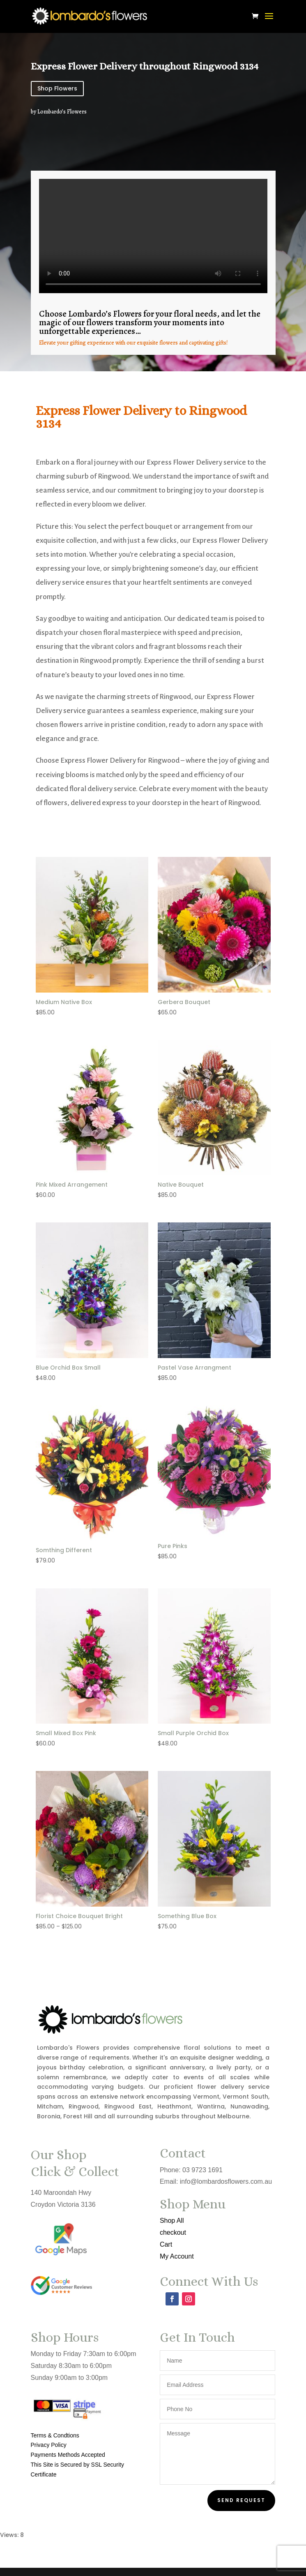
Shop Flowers (57, 88)
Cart (166, 2244)
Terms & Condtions (55, 2435)
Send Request (241, 2500)
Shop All (171, 2220)
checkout (172, 2232)
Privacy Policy (49, 2445)
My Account (176, 2255)
